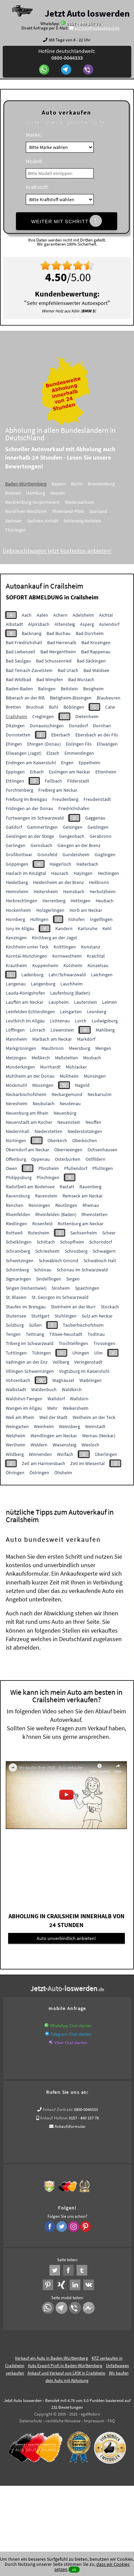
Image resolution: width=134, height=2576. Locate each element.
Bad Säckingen (91, 661)
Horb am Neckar (86, 910)
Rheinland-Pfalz (78, 511)
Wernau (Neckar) (98, 1436)
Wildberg (15, 1454)
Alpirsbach (39, 624)
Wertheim (15, 1445)
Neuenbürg (65, 1113)
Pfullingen (102, 1168)
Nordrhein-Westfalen (36, 511)
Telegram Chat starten (71, 2034)
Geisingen (72, 827)
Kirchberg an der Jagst (54, 938)
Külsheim (72, 965)
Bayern (68, 484)
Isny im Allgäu (20, 928)
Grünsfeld (47, 854)
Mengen (103, 1048)
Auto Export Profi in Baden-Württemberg (65, 2365)
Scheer (109, 1233)
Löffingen (15, 1030)
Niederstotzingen (85, 1131)
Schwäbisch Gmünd (58, 1260)
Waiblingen (90, 1380)
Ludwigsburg (105, 1021)
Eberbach (60, 735)
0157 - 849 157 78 (83, 23)
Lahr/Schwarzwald (67, 975)
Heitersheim (46, 891)
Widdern (39, 1445)
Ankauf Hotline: (54, 2117)
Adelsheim (83, 615)
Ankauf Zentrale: (58, 2109)
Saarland (108, 511)
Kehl (107, 928)
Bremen (23, 493)
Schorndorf (100, 1242)
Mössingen (43, 1085)
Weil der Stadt (53, 1417)
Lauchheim (71, 984)
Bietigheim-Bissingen (71, 698)
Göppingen (17, 864)
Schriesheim (47, 1251)
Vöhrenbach (18, 1380)
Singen (73, 1279)
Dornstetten (18, 735)
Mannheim (16, 1039)
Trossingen (104, 1343)
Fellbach (53, 781)
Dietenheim (87, 716)
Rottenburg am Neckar (80, 1223)
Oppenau (40, 1159)
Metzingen (16, 1058)
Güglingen (105, 854)
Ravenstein (46, 1196)
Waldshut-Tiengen (24, 1399)
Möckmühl (16, 1085)
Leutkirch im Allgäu (25, 1021)
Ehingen (14, 744)
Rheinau (90, 1205)
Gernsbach (41, 845)
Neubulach (44, 1103)
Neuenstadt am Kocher (29, 1122)
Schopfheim (72, 1242)
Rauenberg (90, 1187)
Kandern (64, 928)
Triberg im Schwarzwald (30, 1343)
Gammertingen (42, 827)
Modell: (34, 161)
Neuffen (93, 1122)
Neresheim (16, 1103)
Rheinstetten (94, 1214)
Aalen (42, 615)
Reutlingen (66, 1205)
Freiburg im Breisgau (26, 799)
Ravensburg (18, 1196)
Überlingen (106, 1454)
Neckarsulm (100, 1094)
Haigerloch (60, 864)
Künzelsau (98, 965)
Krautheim (16, 965)
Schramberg (18, 1251)
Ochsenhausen (102, 1150)
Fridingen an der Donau (29, 808)
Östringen (39, 1472)
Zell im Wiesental (87, 1463)
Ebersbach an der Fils (96, 735)
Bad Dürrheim (90, 633)
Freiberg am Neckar (57, 790)
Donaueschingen (47, 726)
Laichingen (102, 975)
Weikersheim (76, 1408)
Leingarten (71, 1011)
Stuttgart (40, 1316)
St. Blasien (16, 1297)
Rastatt (67, 1187)
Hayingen (83, 873)
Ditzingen (15, 726)
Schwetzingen (20, 1260)
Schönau (43, 1270)
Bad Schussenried (54, 661)
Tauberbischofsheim (83, 1325)
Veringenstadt (88, 1362)
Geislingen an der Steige (30, 836)
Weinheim (44, 1426)
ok (74, 2569)
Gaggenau (95, 818)
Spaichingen (87, 1288)
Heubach (105, 901)
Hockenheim (18, 910)
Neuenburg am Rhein (27, 1113)
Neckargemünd (67, 1094)
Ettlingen (15, 781)
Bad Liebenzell (20, 652)
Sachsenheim (83, 1233)
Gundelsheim (76, 854)
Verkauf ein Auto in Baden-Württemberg (51, 2358)
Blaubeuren (108, 698)
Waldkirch (72, 1389)
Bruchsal (35, 707)
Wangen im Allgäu (24, 1408)
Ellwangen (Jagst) (23, 753)
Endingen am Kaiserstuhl (31, 763)
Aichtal (106, 615)
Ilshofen (76, 919)
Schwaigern (104, 1251)
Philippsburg (19, 1177)
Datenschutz (30, 2420)
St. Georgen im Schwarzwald (60, 1297)
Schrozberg (76, 1251)
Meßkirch (41, 1058)
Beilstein (69, 689)
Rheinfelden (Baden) (55, 1214)
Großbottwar (19, 854)
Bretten (13, 707)
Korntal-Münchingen (26, 956)
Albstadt (14, 624)
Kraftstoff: (37, 187)
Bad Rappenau (96, 652)
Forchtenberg (19, 790)
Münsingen (95, 1076)
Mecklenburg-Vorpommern (42, 502)
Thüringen (25, 530)
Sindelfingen (48, 1279)
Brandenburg (111, 484)
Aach (27, 615)
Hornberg (15, 919)
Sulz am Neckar (97, 1316)
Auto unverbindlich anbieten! (66, 1938)
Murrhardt (50, 1067)
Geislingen (98, 827)
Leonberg (96, 1011)
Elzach (52, 753)
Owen (11, 1168)
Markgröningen (21, 1048)
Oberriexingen (68, 1150)
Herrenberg (53, 901)
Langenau (16, 984)
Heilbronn (99, 882)
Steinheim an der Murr (73, 1307)
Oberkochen (84, 1140)
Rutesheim (39, 1233)
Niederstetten (48, 1131)
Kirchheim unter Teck (27, 947)
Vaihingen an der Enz (26, 1362)
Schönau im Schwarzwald (82, 1270)
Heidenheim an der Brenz (58, 882)
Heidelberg (17, 882)
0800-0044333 (86, 2109)
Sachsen (23, 521)
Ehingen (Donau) (44, 744)
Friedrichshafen (74, 808)
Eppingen (15, 772)
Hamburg (45, 493)
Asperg (87, 624)
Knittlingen (65, 947)
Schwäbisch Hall (99, 1260)
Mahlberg (105, 1030)
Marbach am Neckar (52, 1039)
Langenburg (43, 984)
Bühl (53, 707)
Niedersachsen (89, 502)
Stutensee (16, 1316)
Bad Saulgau (18, 661)
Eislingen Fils (79, 744)
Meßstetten (66, 1058)
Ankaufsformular (70, 2126)
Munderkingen (20, 1067)
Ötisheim (63, 1472)
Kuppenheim (45, 965)
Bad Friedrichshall (24, 642)
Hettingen (81, 901)
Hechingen (108, 873)
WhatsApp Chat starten (71, 2025)
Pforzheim (48, 1168)
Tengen (13, 1334)
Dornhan (102, 726)
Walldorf (56, 1399)
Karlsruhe (87, 928)
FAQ (111, 2420)
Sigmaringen (18, 1279)
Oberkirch (57, 1140)
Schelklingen (19, 1242)
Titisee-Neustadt (65, 1334)
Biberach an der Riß (25, 698)
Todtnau (96, 1334)
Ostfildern (95, 1159)
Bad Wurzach (81, 679)
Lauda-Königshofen (25, 993)
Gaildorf (14, 827)
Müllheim (69, 1076)
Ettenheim (105, 772)
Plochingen (48, 1177)
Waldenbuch (44, 1389)
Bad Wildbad (18, 679)
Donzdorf (78, 726)
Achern (60, 615)
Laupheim (59, 1002)
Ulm (98, 1353)
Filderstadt (78, 781)
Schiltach (46, 1242)
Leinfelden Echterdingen (30, 1011)
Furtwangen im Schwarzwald (35, 818)
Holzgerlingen (50, 910)
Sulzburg (15, 1325)
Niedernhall (18, 1131)
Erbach (37, 772)
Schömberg (17, 1270)
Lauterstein (85, 1002)
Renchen (14, 1205)
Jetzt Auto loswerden (87, 13)
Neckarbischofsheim (26, 1094)
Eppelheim (89, 763)
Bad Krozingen (96, 642)
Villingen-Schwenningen (30, 1371)
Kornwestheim (67, 956)
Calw (110, 707)
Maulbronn (52, 1048)
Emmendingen (79, 753)
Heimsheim (17, 891)
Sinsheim (61, 1288)
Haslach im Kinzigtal (26, 873)
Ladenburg (32, 975)
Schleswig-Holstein (92, 521)
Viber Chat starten (70, 2042)
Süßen (35, 1325)
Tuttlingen (16, 1353)
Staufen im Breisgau (26, 1307)
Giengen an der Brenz (78, 845)
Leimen (109, 1002)
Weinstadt (95, 1426)
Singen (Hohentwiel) (26, 1288)
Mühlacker (76, 1067)
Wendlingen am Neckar (54, 1436)
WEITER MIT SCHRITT (66, 221)
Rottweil (14, 1233)
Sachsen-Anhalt (52, 521)
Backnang (31, 633)
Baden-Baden (19, 689)
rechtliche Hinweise (62, 2420)
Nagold (82, 1085)
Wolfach (65, 1454)
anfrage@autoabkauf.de (97, 28)
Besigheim (93, 689)
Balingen (47, 689)
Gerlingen (15, 845)
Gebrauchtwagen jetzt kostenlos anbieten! (67, 551)
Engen (67, 763)
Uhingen (80, 1353)
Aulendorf (109, 624)
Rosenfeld (42, 1223)
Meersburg (79, 1048)
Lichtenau (60, 1021)
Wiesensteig (64, 1445)
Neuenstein (68, 1122)
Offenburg (16, 1159)
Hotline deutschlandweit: (67, 54)
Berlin (87, 484)
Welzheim (15, 1436)
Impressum (94, 2420)
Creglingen (43, 716)
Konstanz (90, 947)
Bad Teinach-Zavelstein (29, 670)
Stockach (110, 1307)
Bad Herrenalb (61, 642)
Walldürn (79, 1399)
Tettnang (35, 1334)
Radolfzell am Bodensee (30, 1187)
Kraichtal (96, 956)
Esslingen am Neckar (69, 772)
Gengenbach (71, 836)
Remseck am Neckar (82, 1196)
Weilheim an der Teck (94, 1417)
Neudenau (70, 1103)
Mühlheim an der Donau (30, 1076)
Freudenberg (65, 799)
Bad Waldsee (96, 670)
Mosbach (92, 1058)
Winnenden (40, 1454)
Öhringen (15, 1472)
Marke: (33, 134)
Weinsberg (69, 1426)
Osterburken (67, 1159)
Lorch (81, 1021)
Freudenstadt (97, 799)
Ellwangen (107, 744)
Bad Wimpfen (49, 679)
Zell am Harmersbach (43, 1463)
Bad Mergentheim (58, 652)
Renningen (39, 1205)
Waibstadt (16, 1389)
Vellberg (61, 1362)
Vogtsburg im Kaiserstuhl (84, 1371)
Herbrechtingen (21, 901)
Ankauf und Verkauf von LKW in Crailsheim (66, 2373)
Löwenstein (62, 1030)
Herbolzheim (103, 891)
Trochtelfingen (73, 1343)
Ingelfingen (101, 919)
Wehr (52, 1408)
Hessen (67, 493)
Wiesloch (90, 1445)
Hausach (60, 873)
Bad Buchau (58, 633)
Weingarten (17, 1426)
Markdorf (86, 1039)
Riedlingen (16, 1223)
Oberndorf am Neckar (27, 1150)
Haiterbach (87, 864)
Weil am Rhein (20, 1417)
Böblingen (73, 707)
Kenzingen (16, 938)
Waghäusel (63, 1380)
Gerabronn (101, 836)
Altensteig (65, 624)
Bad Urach (68, 670)
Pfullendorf (75, 1168)
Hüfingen (39, 919)
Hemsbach (73, 891)
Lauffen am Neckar (24, 1002)
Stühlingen (66, 1316)
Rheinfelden (18, 1214)
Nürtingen (16, 1140)
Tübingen (41, 1353)
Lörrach (37, 1030)
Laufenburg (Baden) (70, 993)
